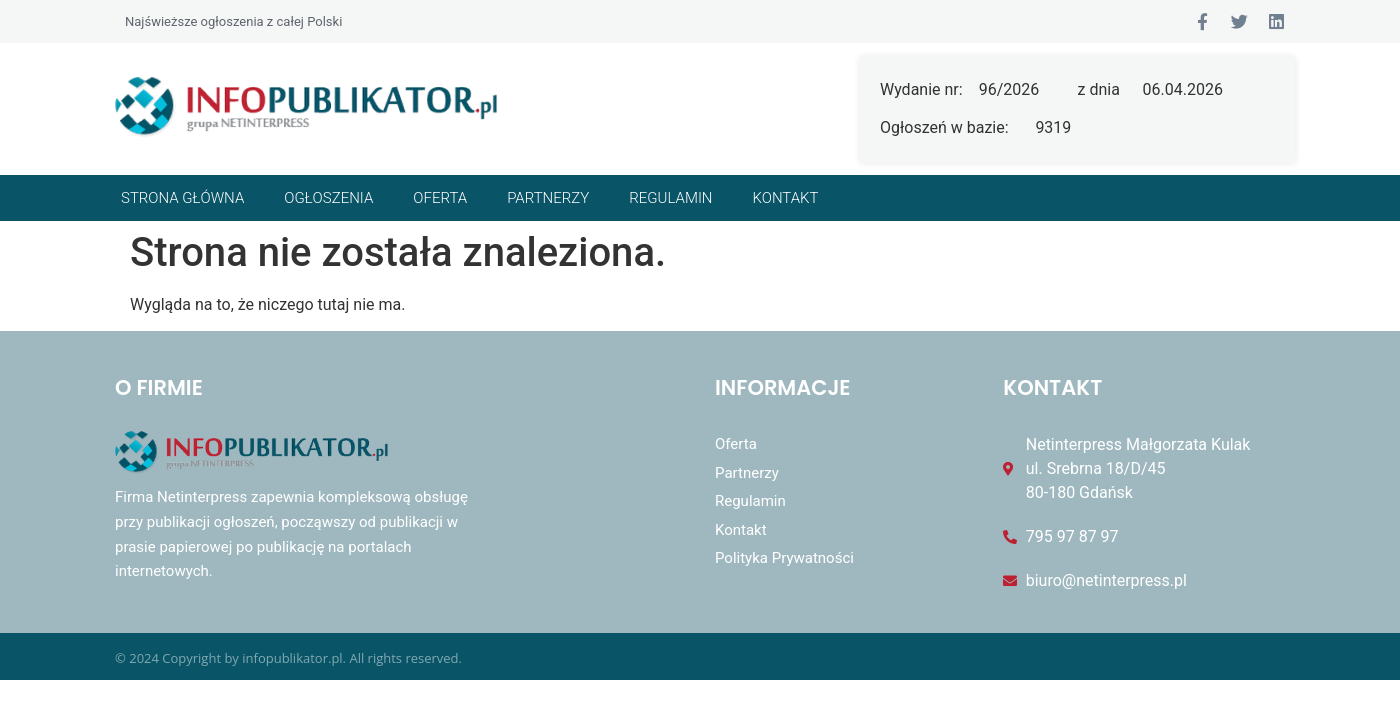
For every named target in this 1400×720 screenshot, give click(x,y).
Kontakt (786, 198)
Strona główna (182, 198)
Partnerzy (548, 198)
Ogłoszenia (328, 198)
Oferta (440, 198)
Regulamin (670, 198)
